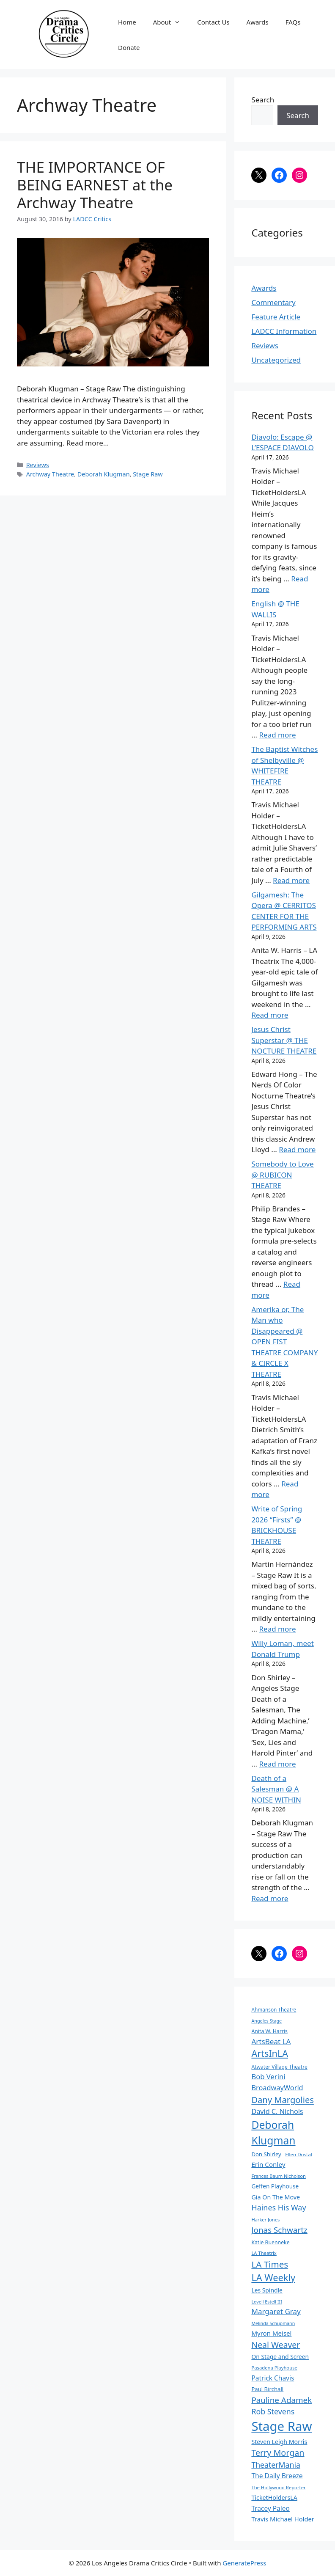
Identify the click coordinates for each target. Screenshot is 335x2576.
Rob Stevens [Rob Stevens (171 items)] (272, 2411)
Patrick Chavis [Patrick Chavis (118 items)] (272, 2378)
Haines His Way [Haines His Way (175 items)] (278, 2207)
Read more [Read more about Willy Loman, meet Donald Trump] (277, 1764)
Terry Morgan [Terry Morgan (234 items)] (277, 2452)
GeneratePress (244, 2563)
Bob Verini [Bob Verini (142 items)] (268, 2076)
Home (127, 22)
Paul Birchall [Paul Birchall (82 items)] (267, 2389)
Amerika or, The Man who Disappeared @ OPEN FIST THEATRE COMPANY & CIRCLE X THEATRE (284, 1342)
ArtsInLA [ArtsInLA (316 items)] (269, 2053)
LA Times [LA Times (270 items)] (269, 2264)
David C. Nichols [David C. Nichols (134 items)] (277, 2111)
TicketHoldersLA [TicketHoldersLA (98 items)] (274, 2497)
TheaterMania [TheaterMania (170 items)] (275, 2465)
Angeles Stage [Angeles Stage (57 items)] (266, 2020)
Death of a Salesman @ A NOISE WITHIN (276, 1789)
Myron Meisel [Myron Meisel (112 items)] (271, 2333)
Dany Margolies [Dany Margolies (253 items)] (282, 2099)
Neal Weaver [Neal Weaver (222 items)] (275, 2344)
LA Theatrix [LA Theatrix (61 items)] (263, 2253)
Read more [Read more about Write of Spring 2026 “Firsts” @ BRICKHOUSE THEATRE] (277, 1629)
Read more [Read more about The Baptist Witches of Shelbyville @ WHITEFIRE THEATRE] (291, 880)
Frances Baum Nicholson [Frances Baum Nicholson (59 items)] (278, 2176)
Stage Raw (147, 474)
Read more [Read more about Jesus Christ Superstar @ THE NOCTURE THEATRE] (297, 1149)
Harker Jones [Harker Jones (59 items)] (265, 2219)
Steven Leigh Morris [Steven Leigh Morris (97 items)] (279, 2442)
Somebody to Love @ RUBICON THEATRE (282, 1174)
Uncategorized (276, 360)
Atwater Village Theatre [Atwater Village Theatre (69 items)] (279, 2066)
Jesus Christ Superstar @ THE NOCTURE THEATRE (283, 1040)
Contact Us (213, 22)
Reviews (37, 465)
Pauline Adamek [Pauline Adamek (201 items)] (281, 2399)
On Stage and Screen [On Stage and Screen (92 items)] (280, 2357)
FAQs (293, 22)
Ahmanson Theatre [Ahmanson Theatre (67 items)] (273, 2009)
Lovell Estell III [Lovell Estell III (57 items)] (266, 2301)
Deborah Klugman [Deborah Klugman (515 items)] (273, 2132)
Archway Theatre (50, 474)
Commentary (273, 302)
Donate (129, 47)
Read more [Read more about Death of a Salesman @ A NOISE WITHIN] (269, 1898)
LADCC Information (283, 331)
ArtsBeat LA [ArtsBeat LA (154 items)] (271, 2041)
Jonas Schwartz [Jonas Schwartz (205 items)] (279, 2229)
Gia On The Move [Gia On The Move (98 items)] (275, 2197)
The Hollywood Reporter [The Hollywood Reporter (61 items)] (278, 2487)
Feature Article (275, 317)
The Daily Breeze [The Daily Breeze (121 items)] (276, 2475)
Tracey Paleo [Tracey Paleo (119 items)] (270, 2508)
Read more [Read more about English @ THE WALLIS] (277, 735)
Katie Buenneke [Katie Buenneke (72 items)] (270, 2242)
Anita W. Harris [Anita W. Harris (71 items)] (269, 2031)
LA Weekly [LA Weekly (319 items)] (273, 2277)
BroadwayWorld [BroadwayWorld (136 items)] (277, 2087)
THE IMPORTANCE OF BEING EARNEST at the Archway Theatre (95, 184)
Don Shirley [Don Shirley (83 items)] (266, 2154)
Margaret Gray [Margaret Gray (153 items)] (275, 2311)
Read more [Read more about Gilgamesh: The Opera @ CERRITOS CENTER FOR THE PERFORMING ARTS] (269, 1015)
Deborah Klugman (103, 474)
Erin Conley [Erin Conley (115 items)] (268, 2164)
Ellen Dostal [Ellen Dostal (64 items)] (298, 2154)
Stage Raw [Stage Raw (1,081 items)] (281, 2426)
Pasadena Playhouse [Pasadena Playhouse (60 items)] (274, 2367)
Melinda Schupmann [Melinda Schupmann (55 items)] (273, 2323)
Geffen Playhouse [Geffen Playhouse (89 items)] (275, 2186)
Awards (258, 22)
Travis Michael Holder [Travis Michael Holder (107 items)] (282, 2519)
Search (262, 100)
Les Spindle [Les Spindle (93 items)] (267, 2290)
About (171, 22)
